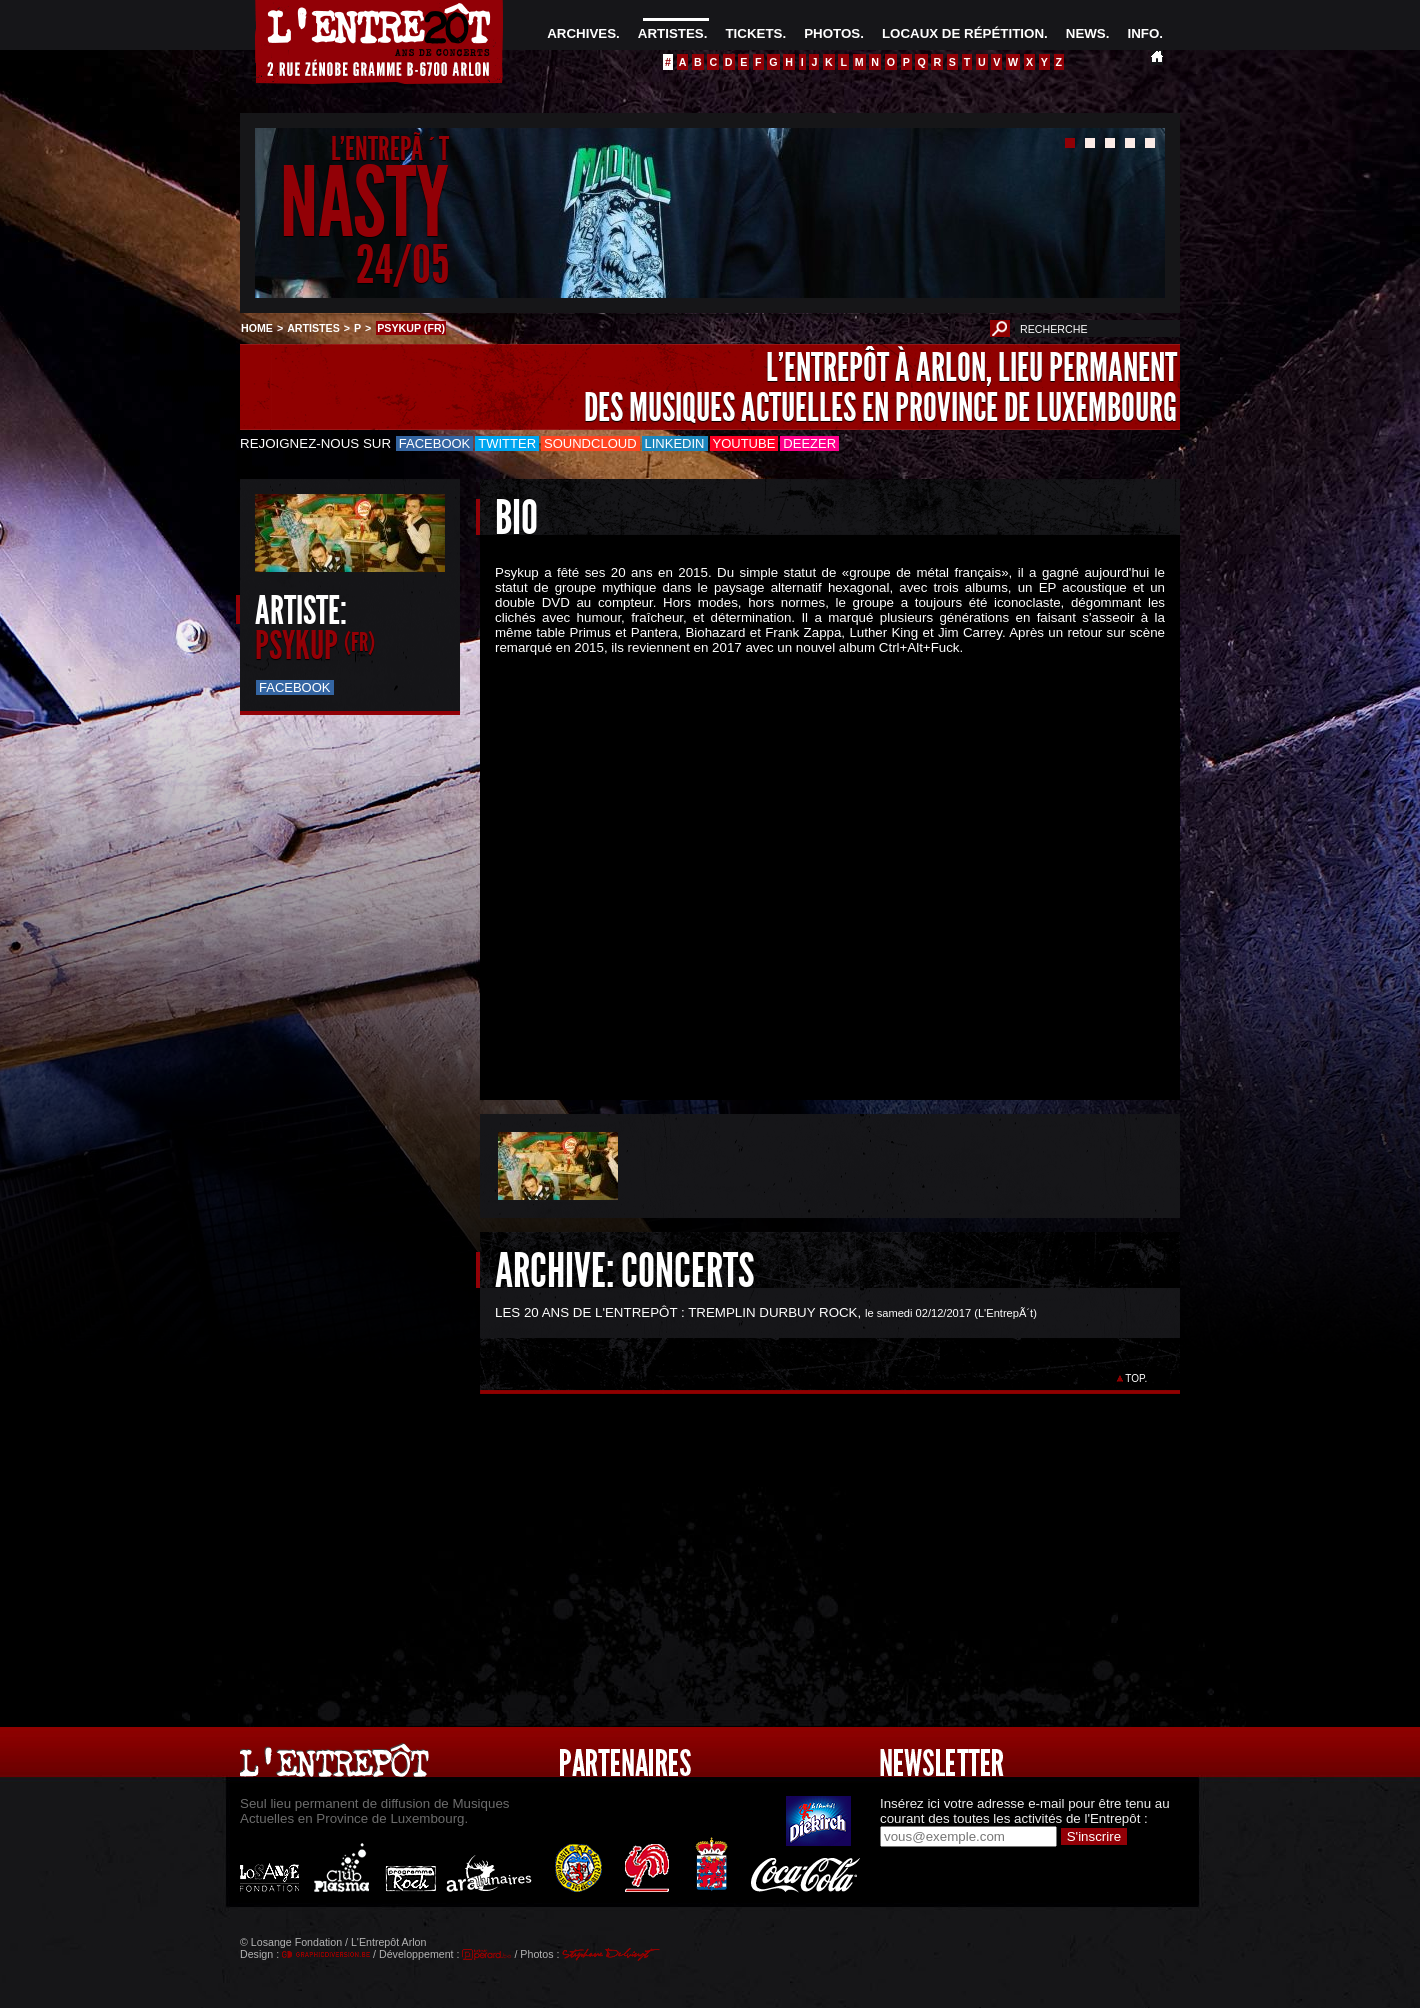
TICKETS (753, 33)
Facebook (435, 443)
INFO (1143, 33)
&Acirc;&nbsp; (815, 860)
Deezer (809, 443)
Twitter (507, 443)
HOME (257, 328)
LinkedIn (675, 443)
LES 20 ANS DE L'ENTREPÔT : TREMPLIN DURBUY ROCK (676, 1312)
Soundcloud (590, 443)
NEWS (1086, 33)
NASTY (364, 203)
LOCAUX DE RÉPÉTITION (963, 33)
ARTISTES (671, 33)
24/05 (402, 264)
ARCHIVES (581, 33)
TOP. (1136, 1378)
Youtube (744, 443)
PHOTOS (832, 33)
